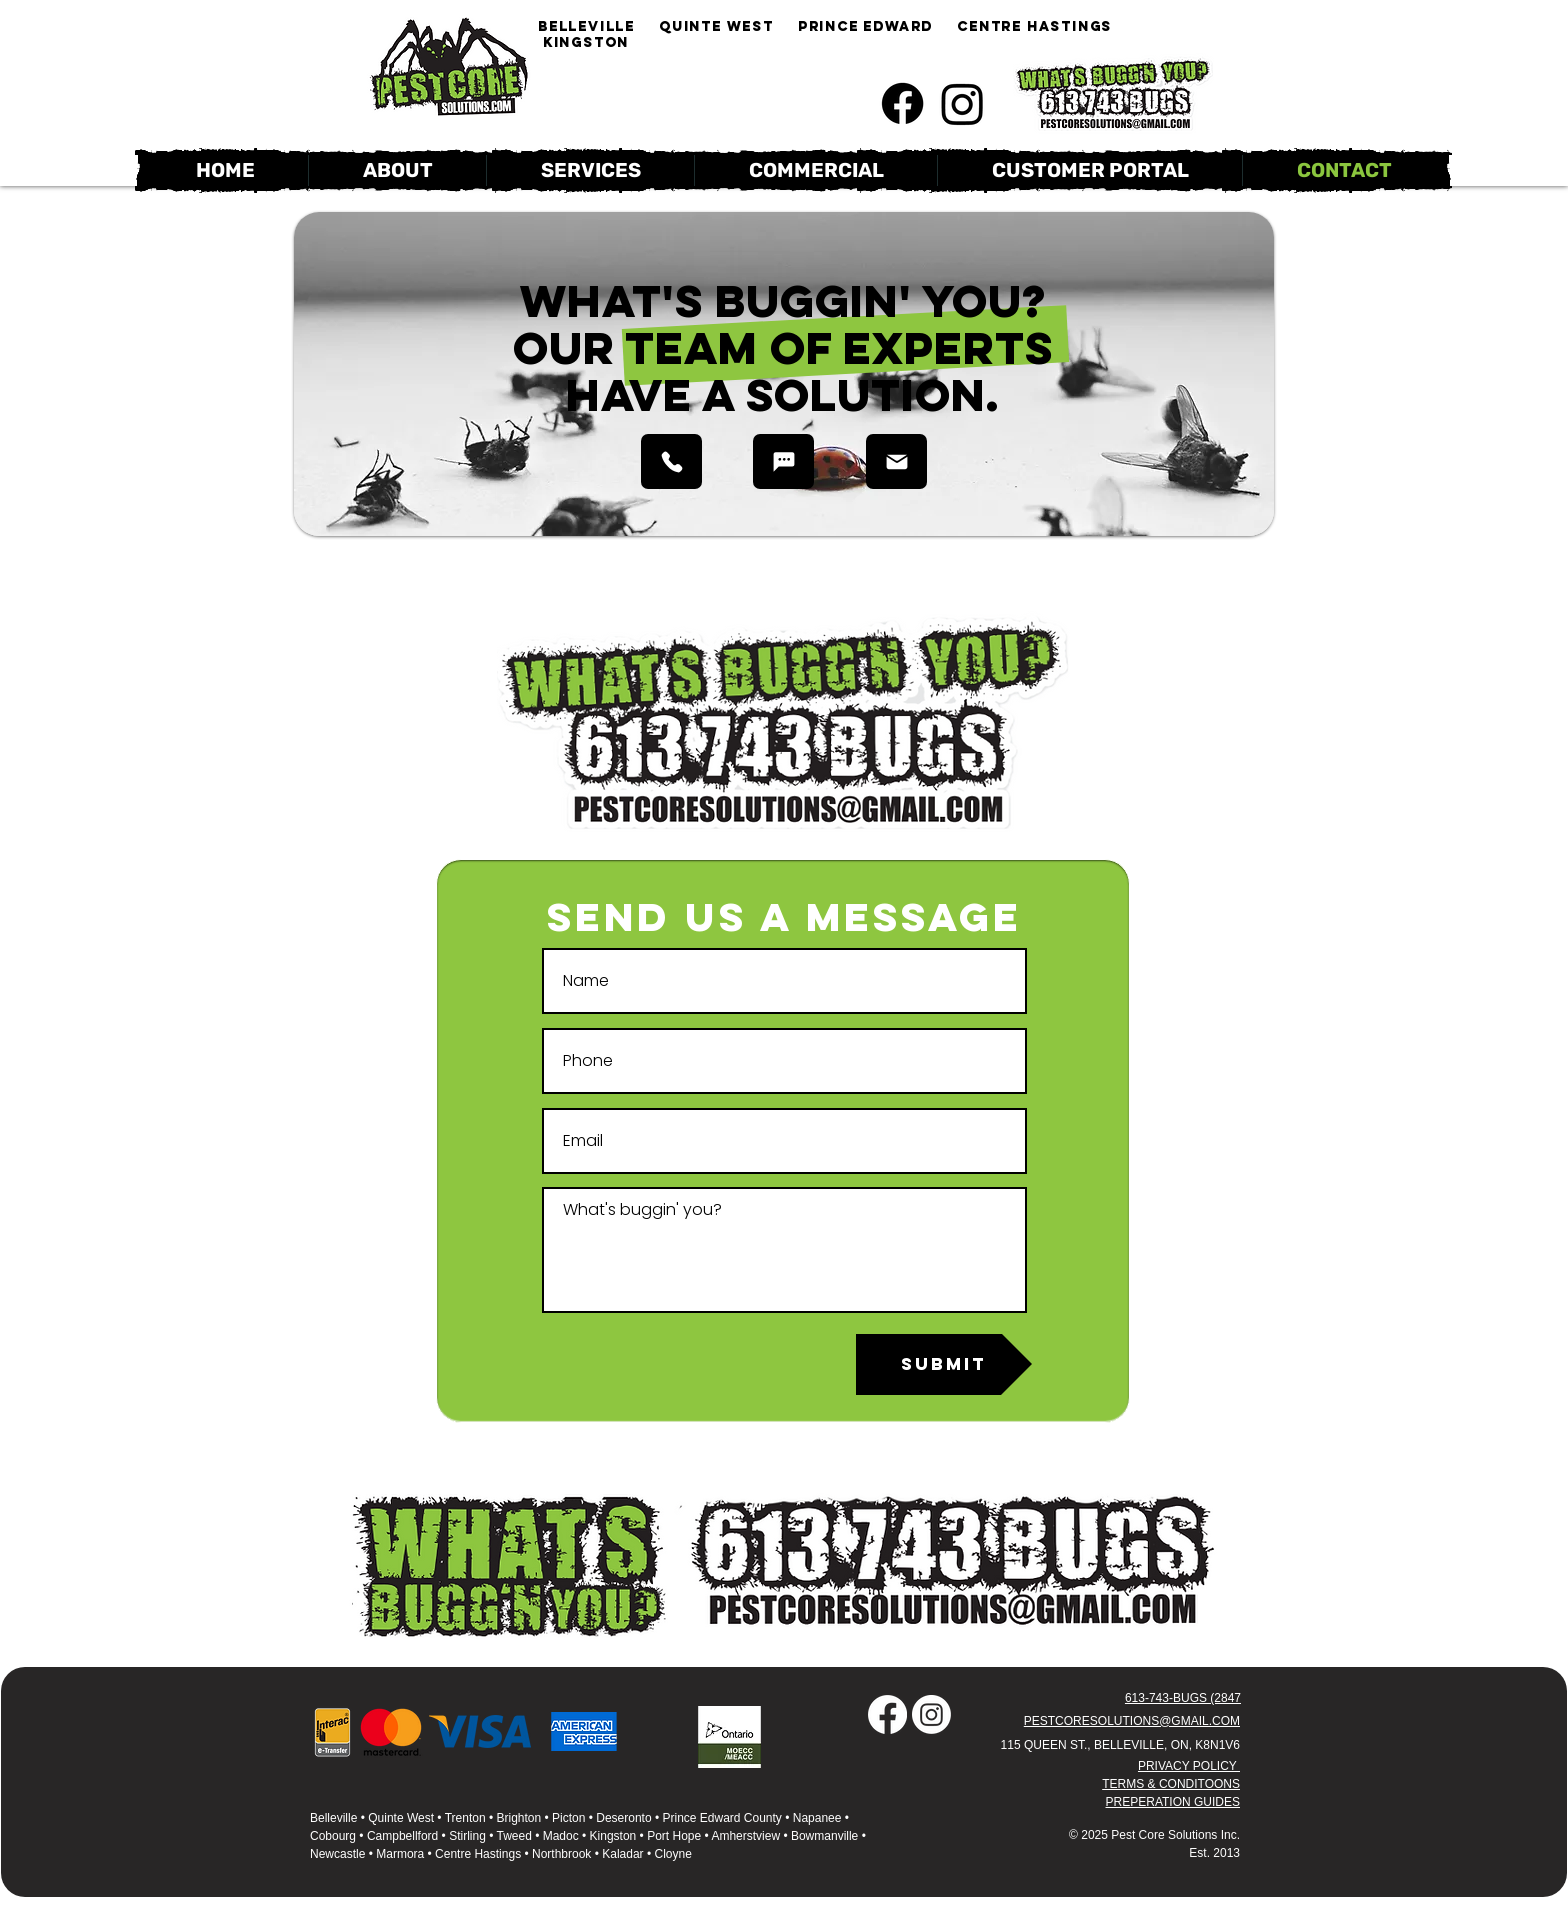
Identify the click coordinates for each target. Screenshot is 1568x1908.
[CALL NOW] (671, 461)
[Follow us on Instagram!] (962, 103)
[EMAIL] (896, 461)
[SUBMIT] (944, 1364)
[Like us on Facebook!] (887, 1714)
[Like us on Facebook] (902, 103)
